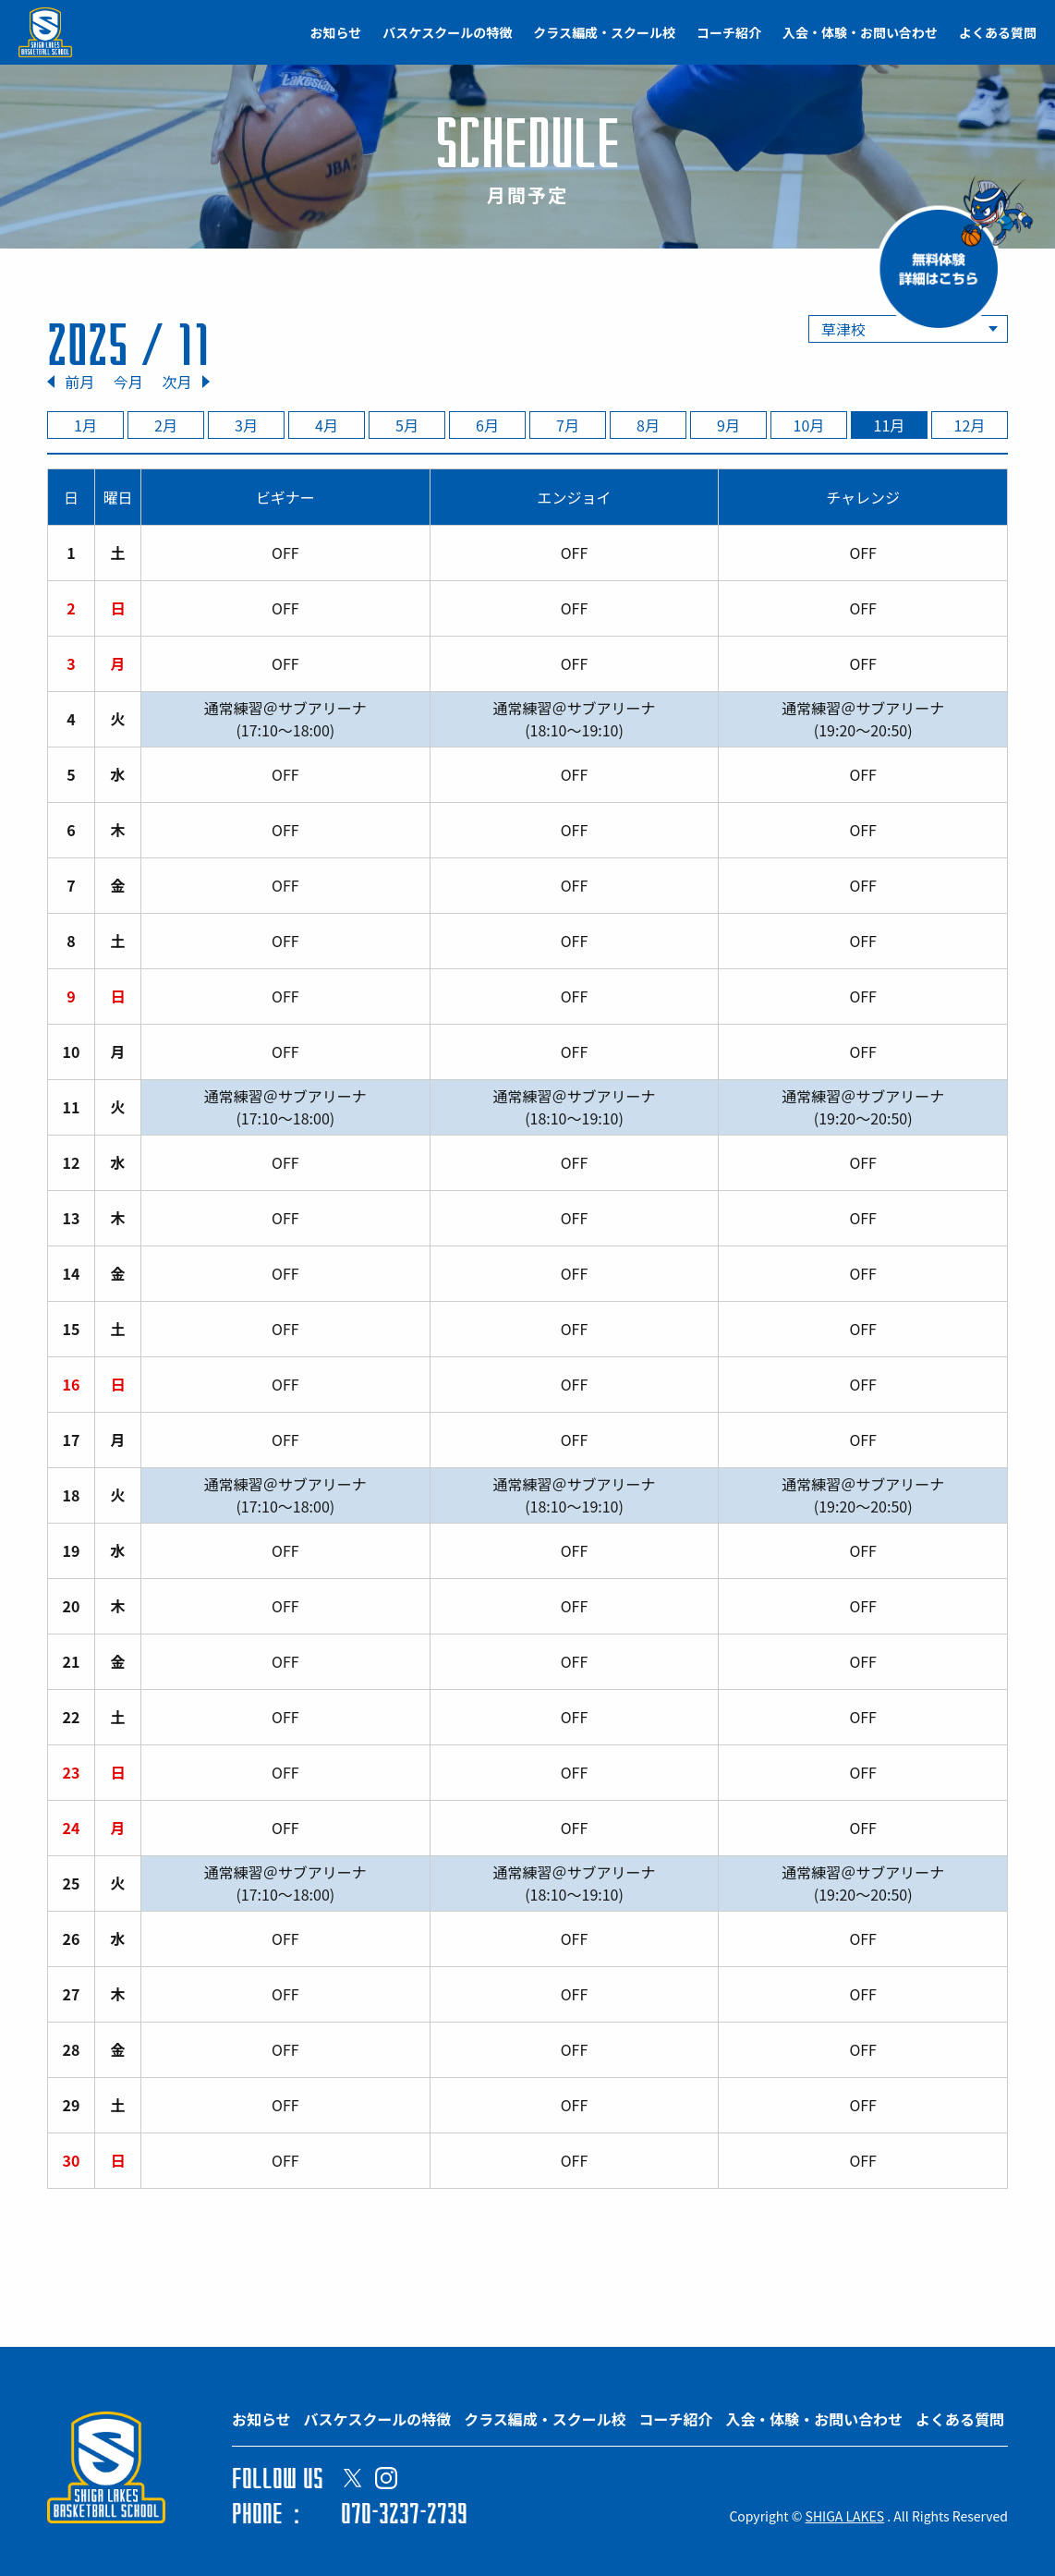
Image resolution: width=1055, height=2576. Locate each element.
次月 (176, 382)
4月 (326, 425)
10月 (809, 425)
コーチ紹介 (729, 32)
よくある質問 (998, 32)
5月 (406, 425)
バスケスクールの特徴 (447, 32)
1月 (85, 425)
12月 (970, 425)
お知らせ (336, 32)
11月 (889, 425)
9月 (728, 425)
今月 (128, 382)
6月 (487, 425)
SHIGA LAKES (845, 2516)
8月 (648, 425)
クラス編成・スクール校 (604, 32)
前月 (79, 382)
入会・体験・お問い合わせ (860, 32)
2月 (165, 425)
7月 (567, 425)
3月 (246, 425)
